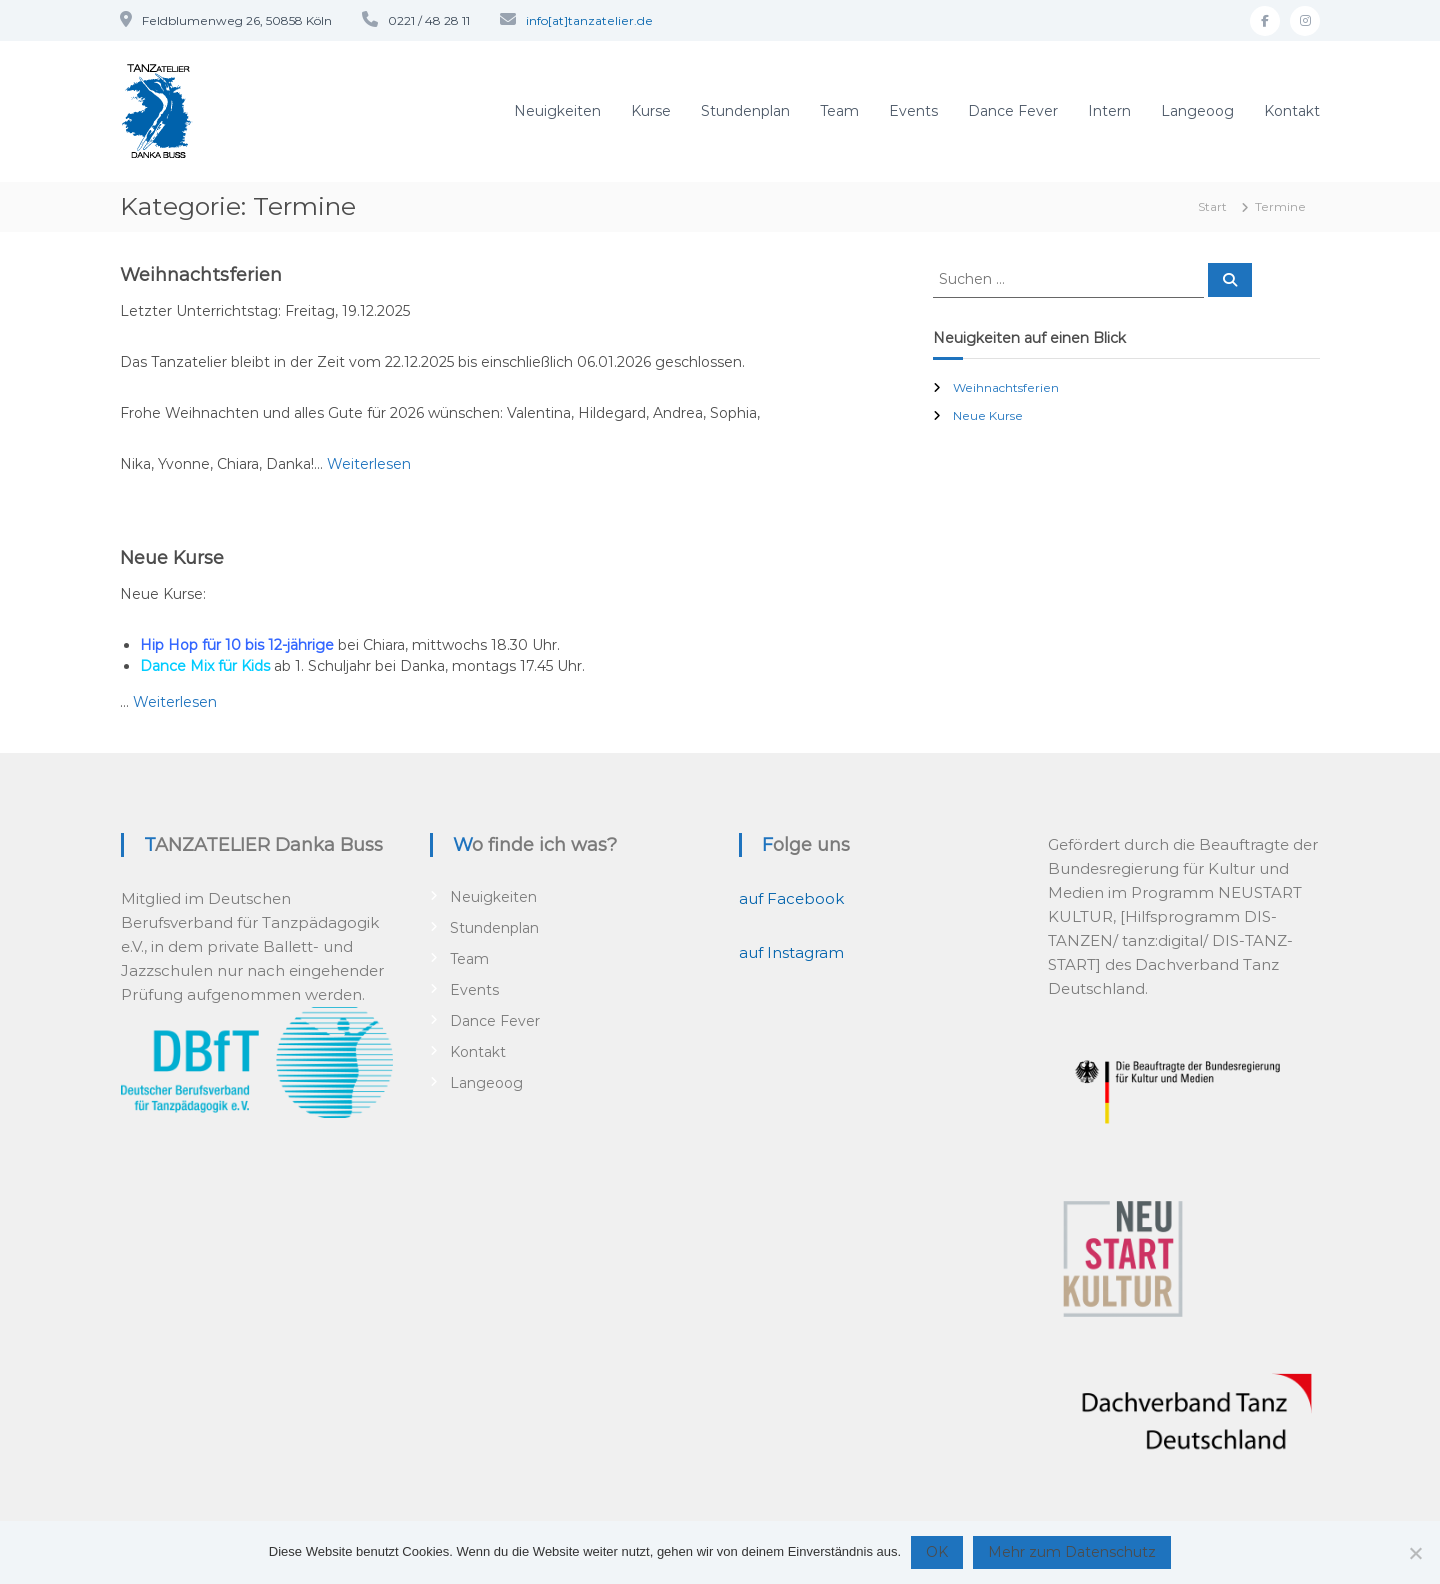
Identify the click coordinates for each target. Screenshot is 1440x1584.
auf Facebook (791, 898)
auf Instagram (791, 952)
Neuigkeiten (557, 111)
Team (839, 111)
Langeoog (1197, 111)
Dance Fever (1013, 111)
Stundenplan (745, 111)
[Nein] (1415, 1553)
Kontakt (1292, 111)
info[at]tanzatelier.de (589, 20)
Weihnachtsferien (201, 275)
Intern (1109, 111)
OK (937, 1552)
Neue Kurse (172, 558)
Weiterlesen (369, 464)
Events (913, 111)
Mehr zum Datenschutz (1072, 1552)
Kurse (651, 111)
